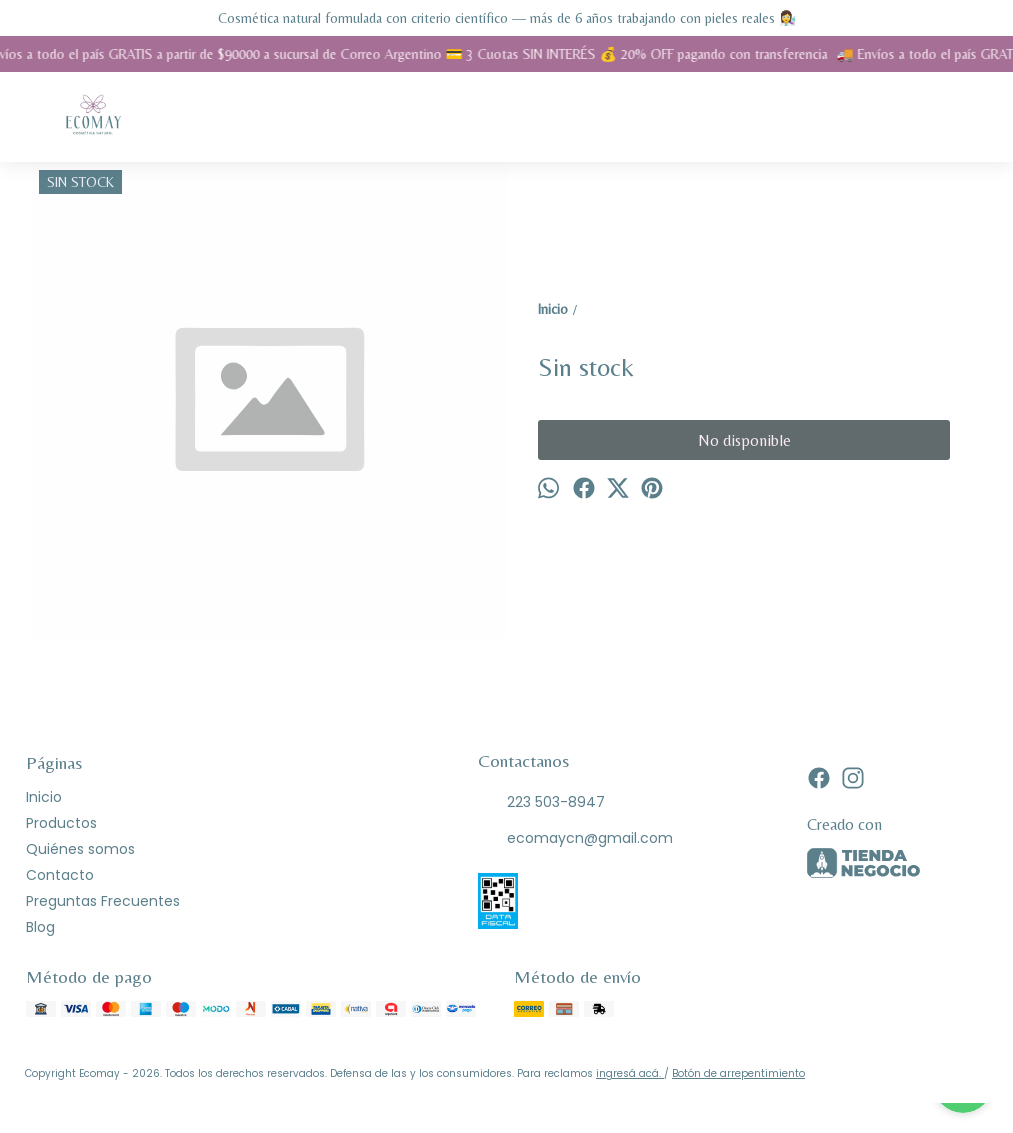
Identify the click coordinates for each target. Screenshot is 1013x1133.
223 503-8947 (541, 803)
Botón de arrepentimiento (738, 1073)
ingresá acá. (630, 1073)
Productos (61, 823)
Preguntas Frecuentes (103, 901)
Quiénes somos (80, 849)
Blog (40, 927)
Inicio (44, 797)
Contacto (60, 875)
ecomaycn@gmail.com (575, 839)
